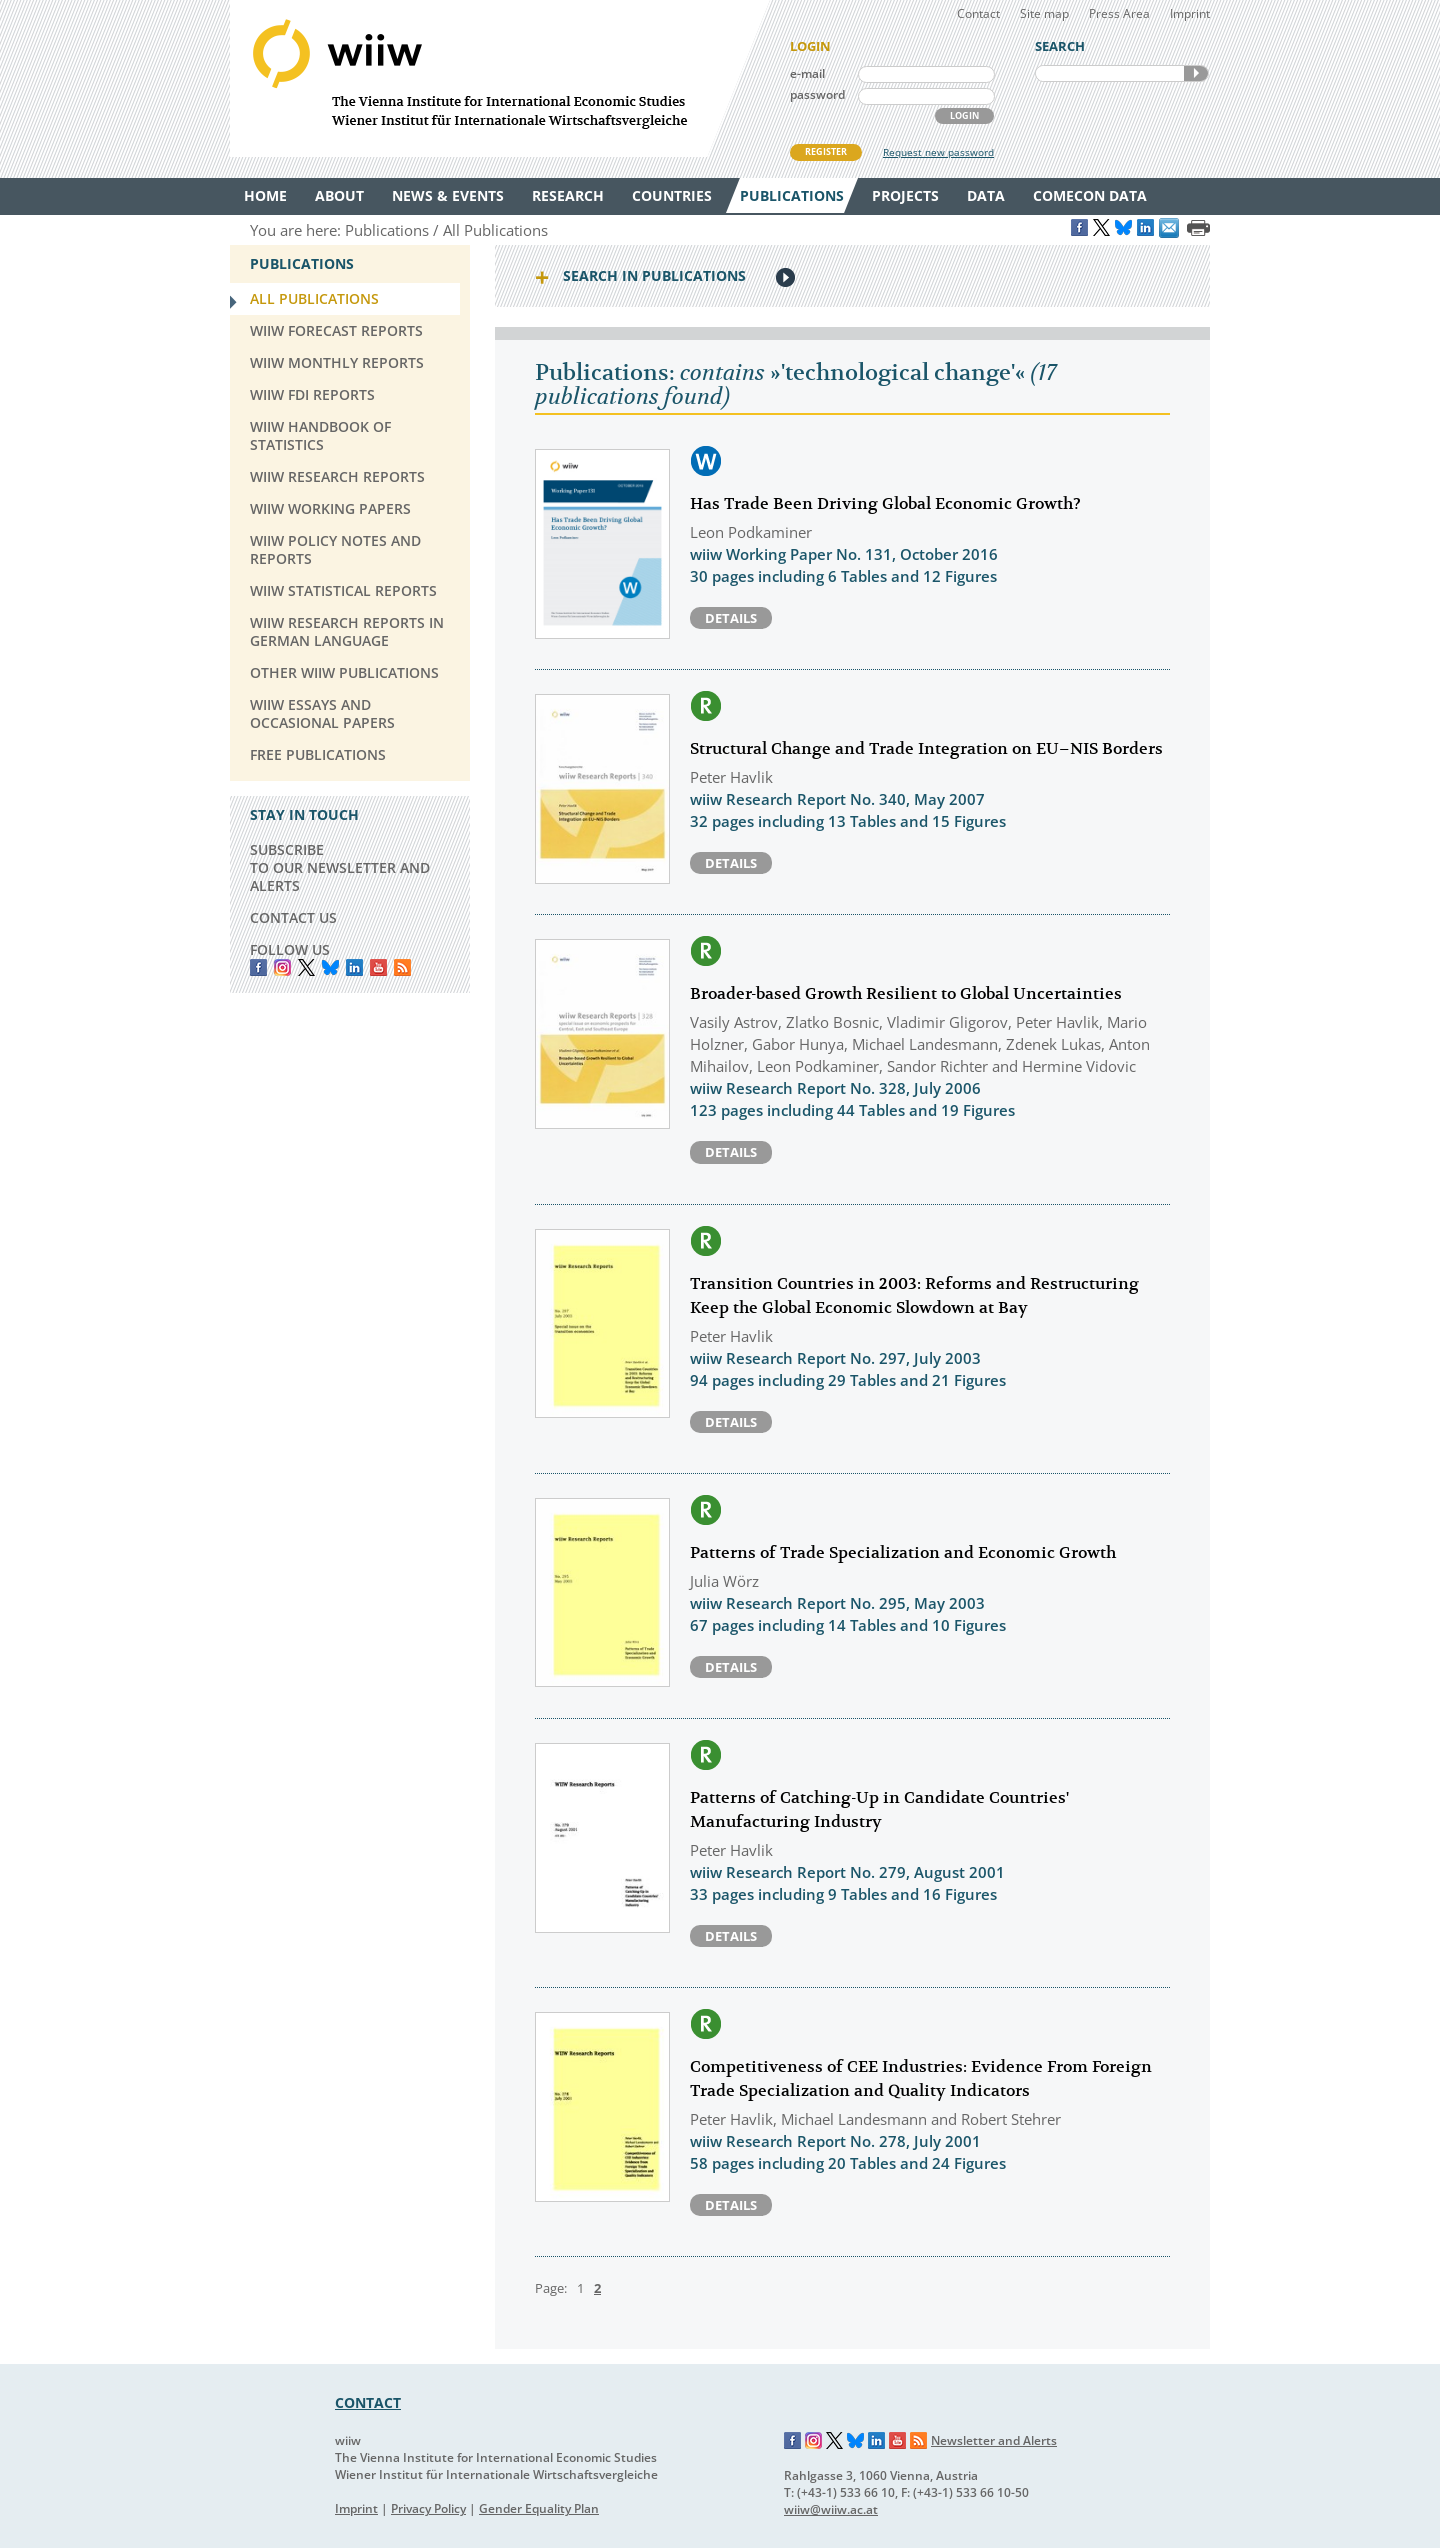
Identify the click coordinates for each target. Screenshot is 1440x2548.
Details (731, 618)
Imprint (1190, 13)
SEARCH (1196, 73)
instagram (282, 967)
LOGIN (964, 115)
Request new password (938, 152)
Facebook (258, 967)
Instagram (814, 2441)
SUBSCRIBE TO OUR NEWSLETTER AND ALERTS (340, 867)
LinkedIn (354, 967)
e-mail (807, 73)
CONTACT (368, 2402)
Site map (1044, 13)
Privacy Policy (428, 2508)
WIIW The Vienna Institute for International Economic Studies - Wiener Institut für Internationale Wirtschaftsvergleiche (500, 78)
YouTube (378, 967)
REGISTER (826, 151)
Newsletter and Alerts (994, 2440)
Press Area (1119, 13)
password (817, 94)
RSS (402, 967)
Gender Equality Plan (539, 2508)
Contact (978, 13)
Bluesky (330, 967)
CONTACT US (293, 917)
